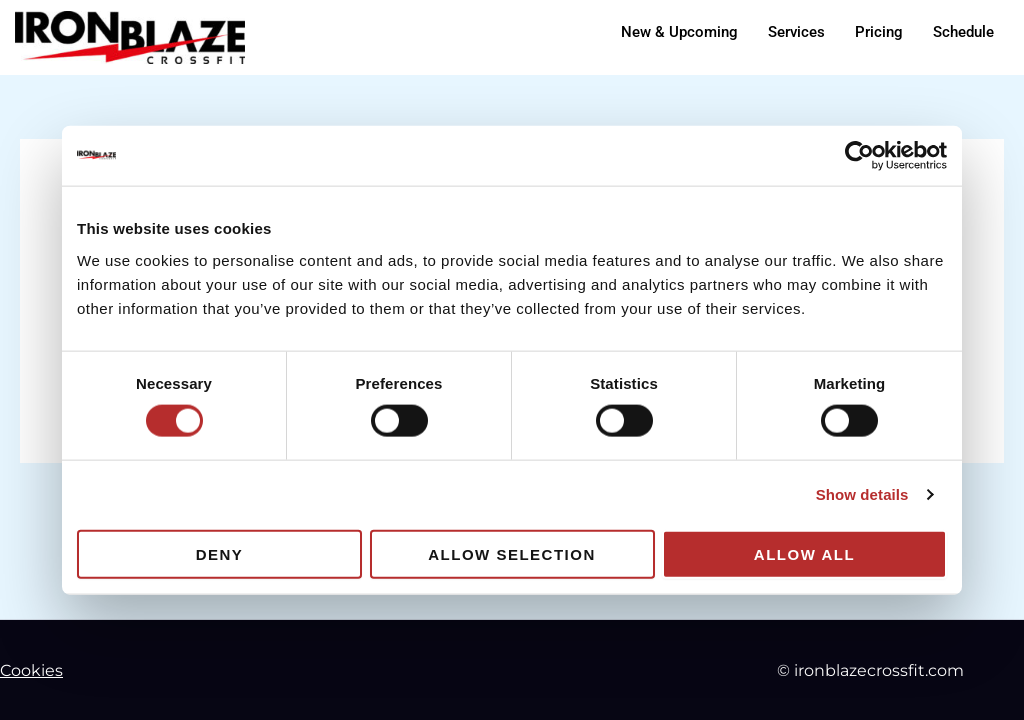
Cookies (31, 670)
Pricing (879, 32)
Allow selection (512, 553)
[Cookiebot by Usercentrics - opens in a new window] (859, 156)
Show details (862, 494)
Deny (220, 553)
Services (796, 32)
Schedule (963, 32)
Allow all (804, 553)
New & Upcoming (679, 32)
